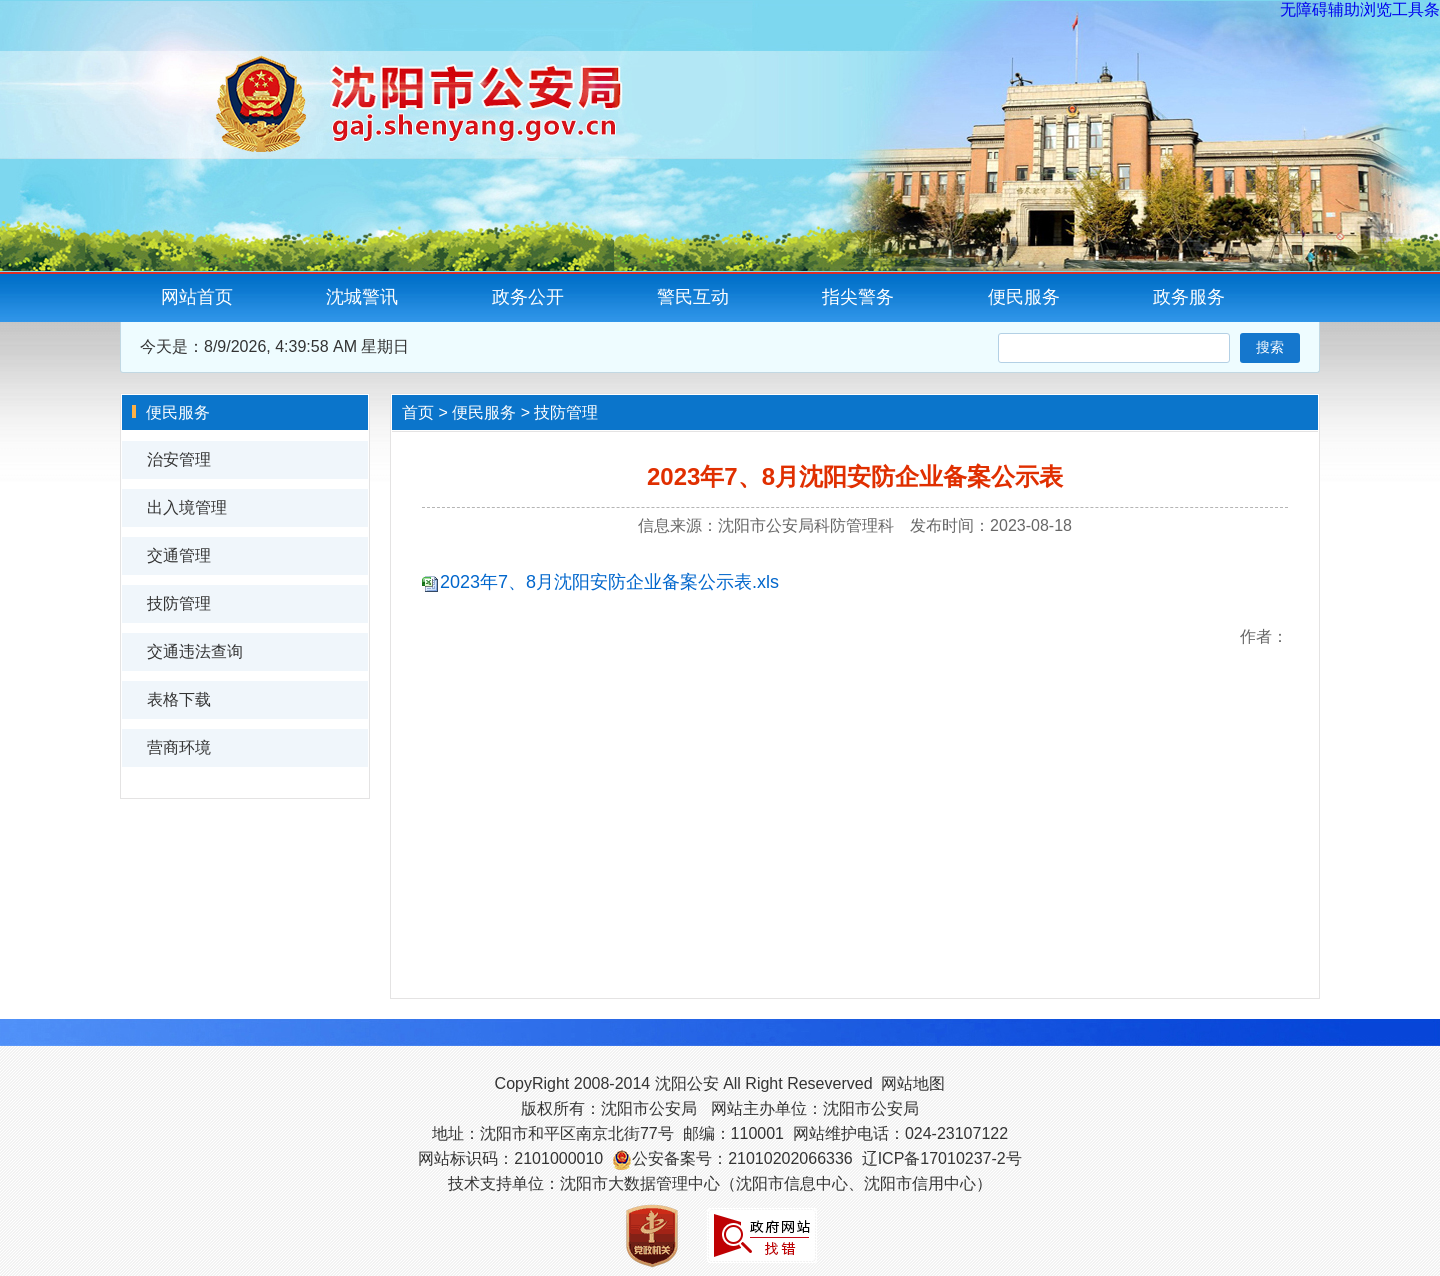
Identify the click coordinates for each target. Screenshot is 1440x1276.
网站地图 (913, 1083)
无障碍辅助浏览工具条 (1360, 9)
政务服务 (1189, 297)
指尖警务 (858, 297)
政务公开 (528, 297)
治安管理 (179, 459)
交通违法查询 (195, 651)
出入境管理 (187, 507)
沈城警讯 (362, 297)
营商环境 (179, 747)
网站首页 (197, 297)
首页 (418, 412)
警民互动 (693, 297)
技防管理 (179, 603)
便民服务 (1024, 297)
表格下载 (179, 699)
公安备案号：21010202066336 (742, 1158)
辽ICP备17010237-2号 (942, 1158)
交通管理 (179, 555)
